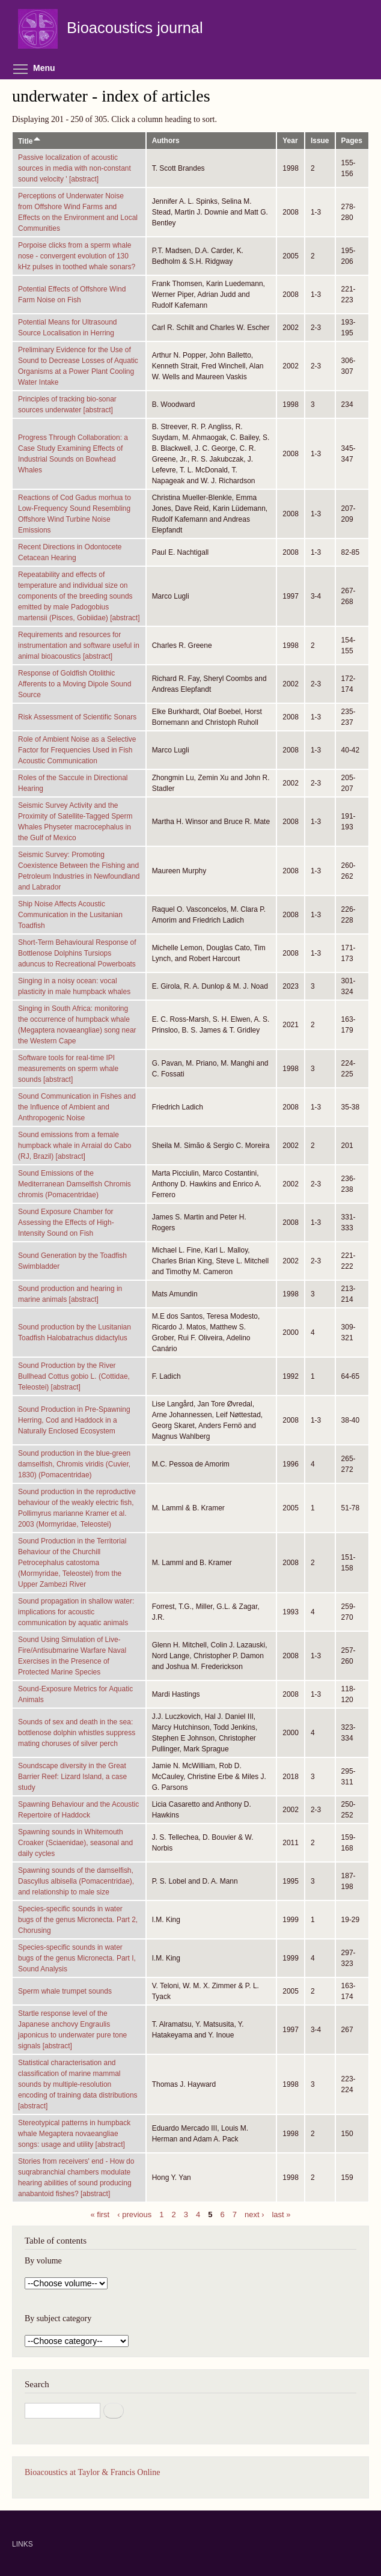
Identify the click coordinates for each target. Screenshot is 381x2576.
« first (99, 2213)
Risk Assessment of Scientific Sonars (77, 717)
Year (289, 140)
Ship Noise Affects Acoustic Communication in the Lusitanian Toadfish (70, 915)
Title (29, 141)
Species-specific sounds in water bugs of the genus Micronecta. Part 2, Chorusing (78, 1920)
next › (254, 2213)
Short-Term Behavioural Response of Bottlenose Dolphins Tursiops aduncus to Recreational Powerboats (77, 953)
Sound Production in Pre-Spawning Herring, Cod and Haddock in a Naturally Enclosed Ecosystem (74, 1420)
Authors (166, 140)
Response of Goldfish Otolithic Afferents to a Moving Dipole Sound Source (74, 684)
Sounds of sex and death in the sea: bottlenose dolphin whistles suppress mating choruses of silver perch (76, 1733)
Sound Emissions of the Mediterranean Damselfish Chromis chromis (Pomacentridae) (74, 1184)
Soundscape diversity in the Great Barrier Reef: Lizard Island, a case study (72, 1777)
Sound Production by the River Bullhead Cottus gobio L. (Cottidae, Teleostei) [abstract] (74, 1376)
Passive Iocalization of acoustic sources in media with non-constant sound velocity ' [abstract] (74, 168)
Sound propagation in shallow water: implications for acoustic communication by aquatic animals (76, 1612)
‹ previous (134, 2213)
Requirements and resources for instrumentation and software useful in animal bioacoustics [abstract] (78, 645)
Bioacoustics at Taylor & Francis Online (92, 2472)
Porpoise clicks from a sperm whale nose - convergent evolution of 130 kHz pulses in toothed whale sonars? (76, 256)
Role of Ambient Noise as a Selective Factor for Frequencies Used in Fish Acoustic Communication (77, 750)
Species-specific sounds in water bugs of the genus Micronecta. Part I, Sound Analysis (77, 1958)
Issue (320, 140)
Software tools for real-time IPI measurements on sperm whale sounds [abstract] (68, 1069)
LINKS (22, 2544)
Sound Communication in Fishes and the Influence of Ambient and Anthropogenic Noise (77, 1107)
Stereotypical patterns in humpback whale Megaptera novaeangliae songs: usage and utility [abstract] (74, 2134)
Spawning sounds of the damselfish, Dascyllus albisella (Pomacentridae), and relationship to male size (76, 1881)
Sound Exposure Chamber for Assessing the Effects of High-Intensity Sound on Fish (66, 1222)
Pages (351, 140)
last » (281, 2213)
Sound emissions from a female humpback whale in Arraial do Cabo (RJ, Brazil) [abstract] (75, 1146)
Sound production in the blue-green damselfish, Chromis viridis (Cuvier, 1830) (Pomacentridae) (74, 1464)
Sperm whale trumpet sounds (65, 1991)
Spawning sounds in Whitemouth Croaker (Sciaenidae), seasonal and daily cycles (75, 1843)
